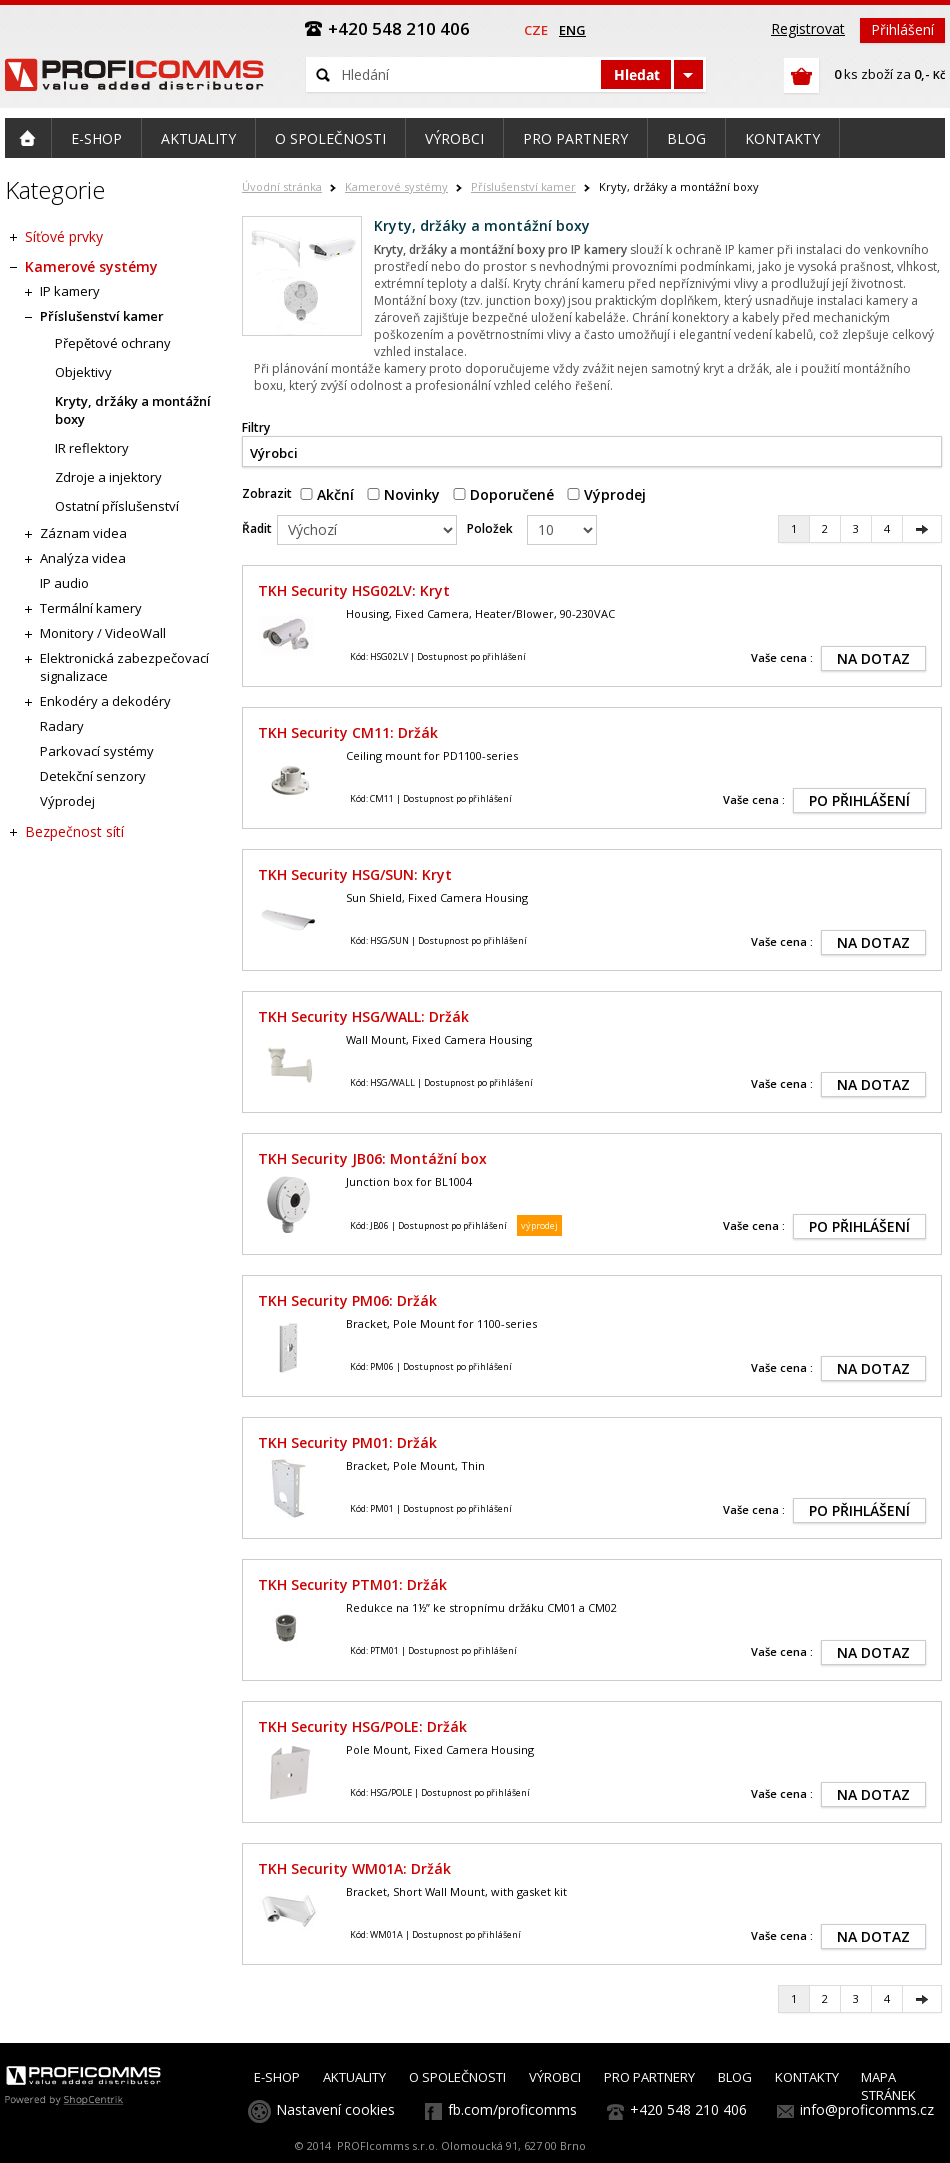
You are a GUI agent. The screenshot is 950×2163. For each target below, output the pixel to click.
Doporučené (503, 494)
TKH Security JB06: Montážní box (372, 1158)
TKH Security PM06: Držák (347, 1300)
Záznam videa (83, 533)
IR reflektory (92, 448)
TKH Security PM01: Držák (347, 1442)
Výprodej (606, 494)
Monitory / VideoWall (103, 633)
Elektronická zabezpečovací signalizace (124, 667)
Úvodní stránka (282, 186)
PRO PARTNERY (649, 2077)
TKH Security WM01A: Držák (354, 1868)
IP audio (64, 583)
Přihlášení (902, 29)
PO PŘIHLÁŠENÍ (859, 800)
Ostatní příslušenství (117, 506)
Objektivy (83, 372)
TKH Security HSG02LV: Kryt (354, 590)
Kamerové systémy (396, 186)
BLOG (735, 2077)
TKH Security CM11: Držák (348, 732)
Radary (62, 726)
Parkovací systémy (97, 751)
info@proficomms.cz (867, 2109)
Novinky (403, 494)
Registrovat (808, 28)
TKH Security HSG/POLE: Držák (362, 1726)
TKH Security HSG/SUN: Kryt (355, 874)
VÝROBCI (555, 2077)
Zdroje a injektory (108, 477)
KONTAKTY (807, 2077)
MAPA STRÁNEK (888, 2086)
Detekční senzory (93, 776)
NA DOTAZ (873, 658)
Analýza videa (83, 558)
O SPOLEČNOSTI (457, 2077)
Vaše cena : (782, 657)
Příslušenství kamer (523, 186)
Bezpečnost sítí (74, 831)
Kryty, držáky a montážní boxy (133, 410)
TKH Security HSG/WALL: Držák (363, 1016)
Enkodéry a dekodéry (105, 701)
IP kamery (70, 291)
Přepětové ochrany (113, 343)
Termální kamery (91, 608)
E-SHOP (277, 2077)
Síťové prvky (64, 236)
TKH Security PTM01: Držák (352, 1584)
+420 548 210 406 (688, 2109)
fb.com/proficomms (512, 2109)
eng (572, 30)
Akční (327, 494)
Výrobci (274, 453)
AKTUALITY (354, 2077)
